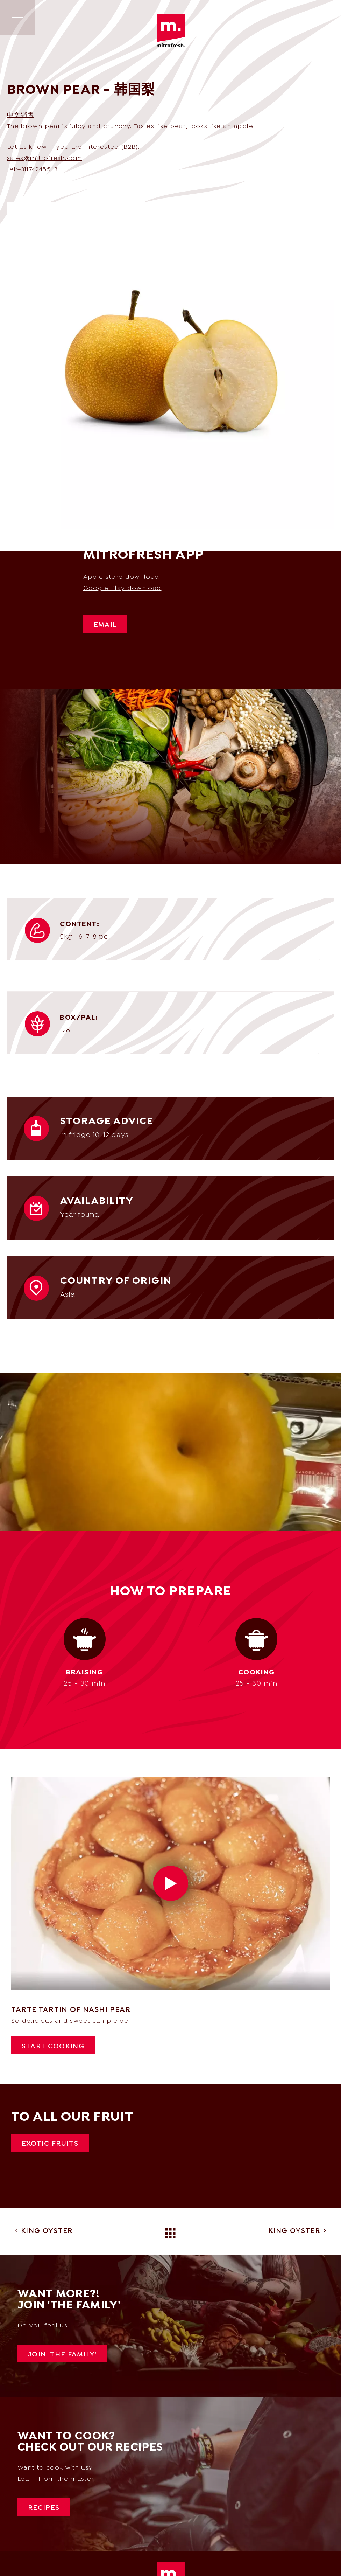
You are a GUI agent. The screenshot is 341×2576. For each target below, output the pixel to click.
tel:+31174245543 (32, 169)
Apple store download (121, 577)
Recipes (43, 2508)
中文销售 (20, 115)
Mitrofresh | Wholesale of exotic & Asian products (171, 30)
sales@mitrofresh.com (44, 158)
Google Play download (122, 588)
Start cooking (53, 2046)
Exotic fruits (50, 2144)
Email (105, 625)
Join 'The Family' (62, 2355)
